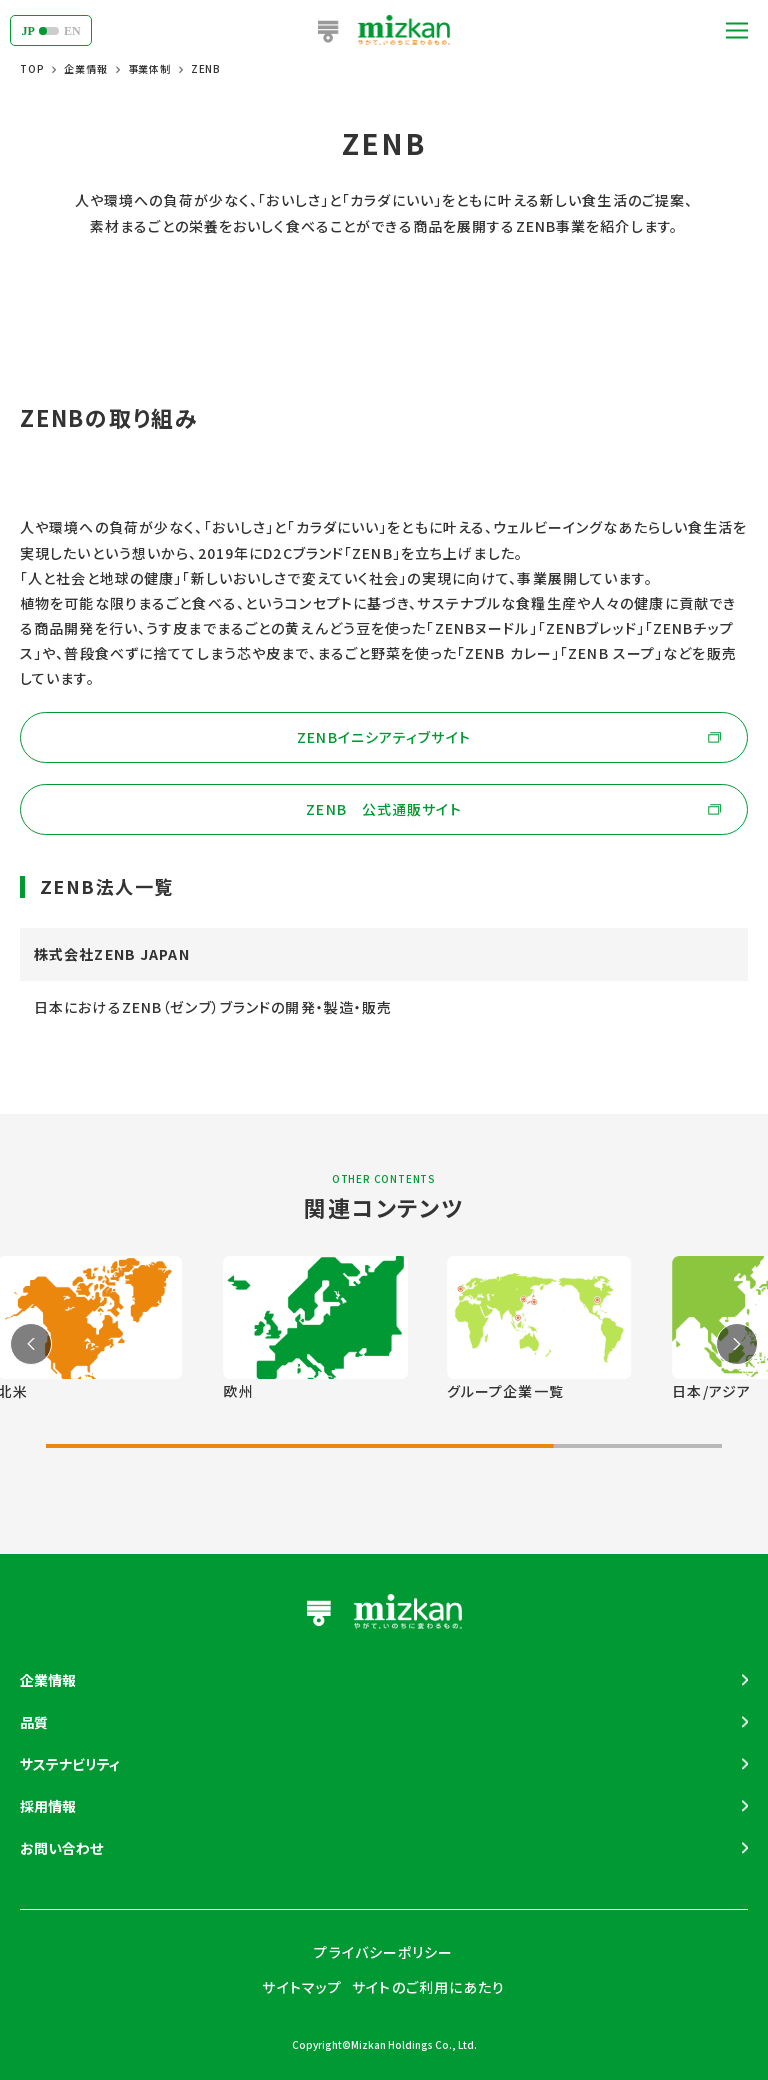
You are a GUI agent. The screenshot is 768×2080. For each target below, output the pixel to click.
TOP (32, 68)
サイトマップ (302, 1987)
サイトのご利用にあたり (428, 1987)
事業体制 (149, 68)
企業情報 (85, 68)
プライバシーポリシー (383, 1952)
